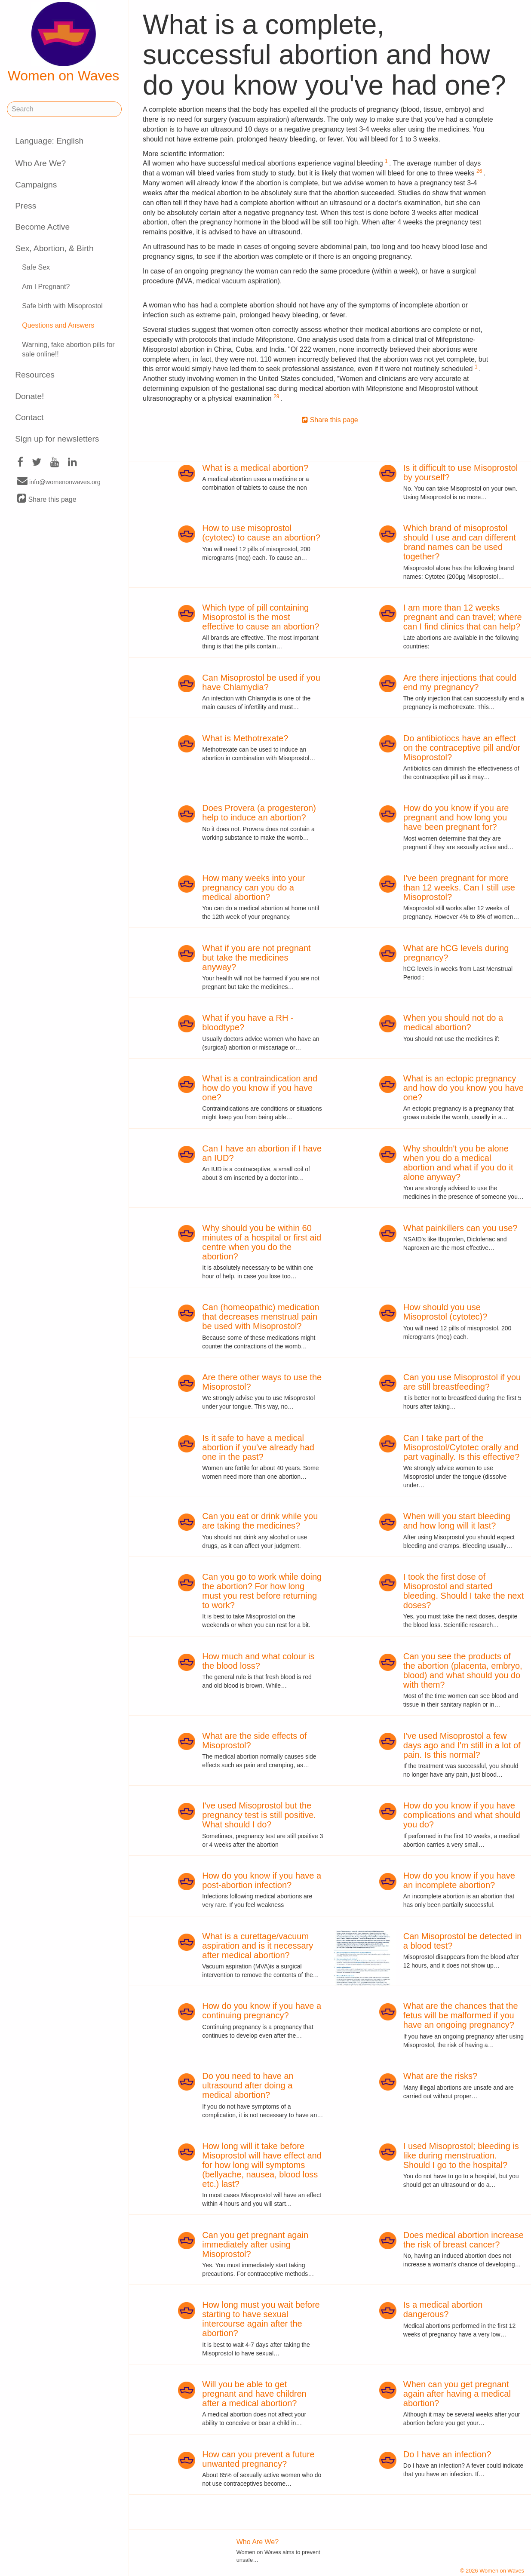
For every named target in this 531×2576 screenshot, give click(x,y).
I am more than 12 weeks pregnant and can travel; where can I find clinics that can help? (462, 617)
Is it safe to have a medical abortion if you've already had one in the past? (258, 1447)
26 (479, 171)
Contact (29, 417)
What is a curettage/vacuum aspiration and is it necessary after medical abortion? (257, 1945)
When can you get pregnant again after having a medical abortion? (457, 2393)
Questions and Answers (58, 325)
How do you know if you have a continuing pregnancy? (261, 2010)
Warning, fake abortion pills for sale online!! (68, 349)
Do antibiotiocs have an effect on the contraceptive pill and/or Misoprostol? (461, 748)
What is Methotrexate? (245, 738)
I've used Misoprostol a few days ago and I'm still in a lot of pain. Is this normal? (462, 1745)
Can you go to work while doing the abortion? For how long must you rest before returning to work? (262, 1591)
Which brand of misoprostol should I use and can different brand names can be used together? (459, 542)
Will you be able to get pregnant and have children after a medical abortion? (254, 2393)
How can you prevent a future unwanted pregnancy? (258, 2459)
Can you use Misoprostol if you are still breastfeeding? (462, 1381)
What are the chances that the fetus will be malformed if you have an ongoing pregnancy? (460, 2015)
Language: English (49, 140)
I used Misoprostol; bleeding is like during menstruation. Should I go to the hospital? (461, 2155)
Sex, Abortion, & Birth (54, 248)
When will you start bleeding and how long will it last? (456, 1520)
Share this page (47, 499)
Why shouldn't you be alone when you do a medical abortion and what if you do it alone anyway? (458, 1163)
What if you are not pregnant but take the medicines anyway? (256, 957)
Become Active (42, 226)
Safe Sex (36, 267)
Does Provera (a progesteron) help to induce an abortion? (259, 812)
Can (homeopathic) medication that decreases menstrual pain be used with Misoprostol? (260, 1316)
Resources (35, 374)
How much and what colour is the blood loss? (258, 1661)
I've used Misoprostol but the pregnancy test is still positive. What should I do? (259, 1815)
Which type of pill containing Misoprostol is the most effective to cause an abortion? (260, 617)
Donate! (29, 396)
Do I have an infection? (447, 2454)
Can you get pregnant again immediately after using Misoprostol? (255, 2244)
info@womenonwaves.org (59, 481)
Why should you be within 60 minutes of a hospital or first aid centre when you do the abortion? (261, 1242)
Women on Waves (64, 42)
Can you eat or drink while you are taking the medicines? (260, 1520)
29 (276, 396)
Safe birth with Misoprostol (62, 306)
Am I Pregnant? (46, 286)
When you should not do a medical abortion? (453, 1022)
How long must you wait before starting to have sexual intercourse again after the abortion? (260, 2319)
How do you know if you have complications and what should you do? (461, 1815)
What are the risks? (440, 2076)
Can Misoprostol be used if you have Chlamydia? (261, 682)
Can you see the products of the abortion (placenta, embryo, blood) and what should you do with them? (462, 1670)
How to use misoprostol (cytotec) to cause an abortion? (261, 532)
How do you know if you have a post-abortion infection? (261, 1880)
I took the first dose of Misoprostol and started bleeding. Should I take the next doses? (463, 1591)
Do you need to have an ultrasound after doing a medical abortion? (247, 2085)
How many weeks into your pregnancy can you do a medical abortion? (253, 887)
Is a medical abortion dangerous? (443, 2309)
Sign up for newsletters (57, 438)
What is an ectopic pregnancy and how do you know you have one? (463, 1088)
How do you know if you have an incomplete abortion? (459, 1880)
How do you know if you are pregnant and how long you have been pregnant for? (456, 817)
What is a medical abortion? (255, 468)
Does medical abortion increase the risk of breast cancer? (463, 2239)
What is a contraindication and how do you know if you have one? (259, 1088)
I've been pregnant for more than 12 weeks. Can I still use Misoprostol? (459, 887)
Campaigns (36, 184)
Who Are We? (40, 163)
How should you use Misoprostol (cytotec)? (445, 1311)
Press (25, 205)
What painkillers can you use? (460, 1228)
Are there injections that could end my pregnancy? (460, 682)
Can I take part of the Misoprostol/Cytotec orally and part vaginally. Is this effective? (461, 1447)
